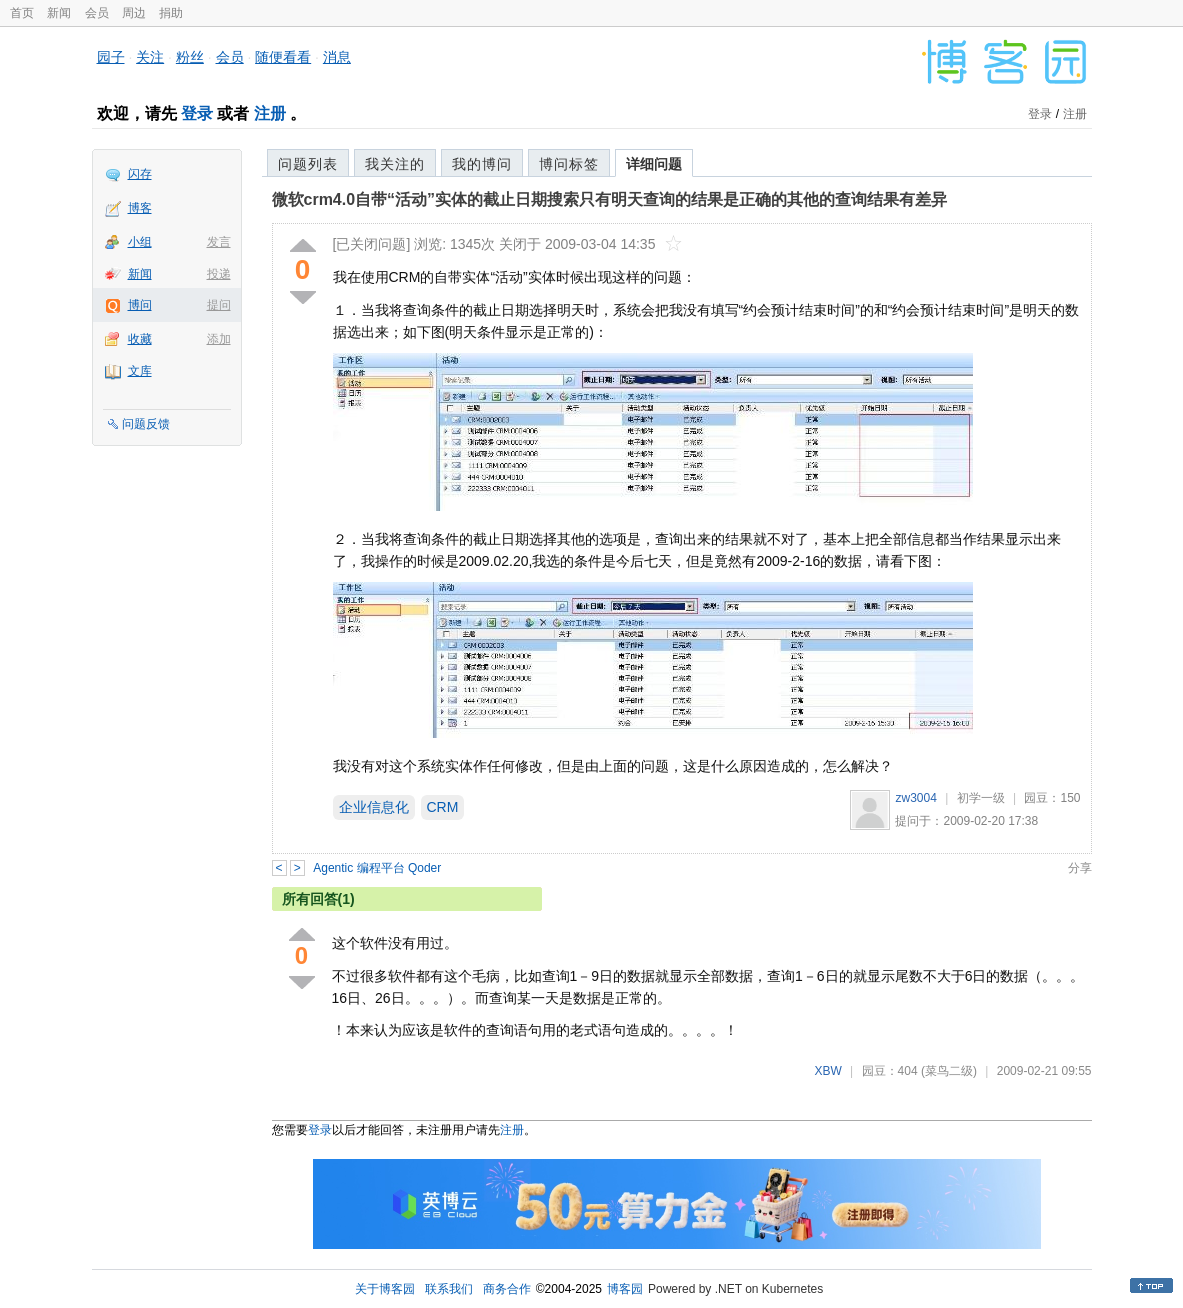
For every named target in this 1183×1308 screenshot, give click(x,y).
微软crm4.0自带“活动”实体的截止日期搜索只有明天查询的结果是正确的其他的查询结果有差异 (610, 199)
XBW (827, 1071)
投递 (219, 274)
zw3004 (915, 798)
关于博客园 (385, 1289)
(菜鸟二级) (949, 1071)
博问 (140, 305)
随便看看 (283, 57)
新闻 (59, 13)
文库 (140, 371)
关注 (150, 57)
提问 (219, 305)
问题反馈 (146, 424)
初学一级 (981, 798)
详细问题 (654, 164)
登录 (197, 113)
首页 (22, 13)
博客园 (625, 1289)
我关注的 (395, 164)
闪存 (140, 174)
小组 (140, 242)
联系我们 (449, 1289)
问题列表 (308, 164)
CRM (443, 807)
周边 (134, 13)
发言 (219, 242)
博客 (140, 208)
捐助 (171, 13)
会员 (97, 13)
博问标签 (569, 164)
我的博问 (482, 164)
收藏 (140, 339)
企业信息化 (374, 807)
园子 (111, 57)
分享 (1080, 868)
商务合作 (507, 1289)
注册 (270, 113)
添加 (219, 339)
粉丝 (190, 57)
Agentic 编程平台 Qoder (377, 868)
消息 (337, 57)
